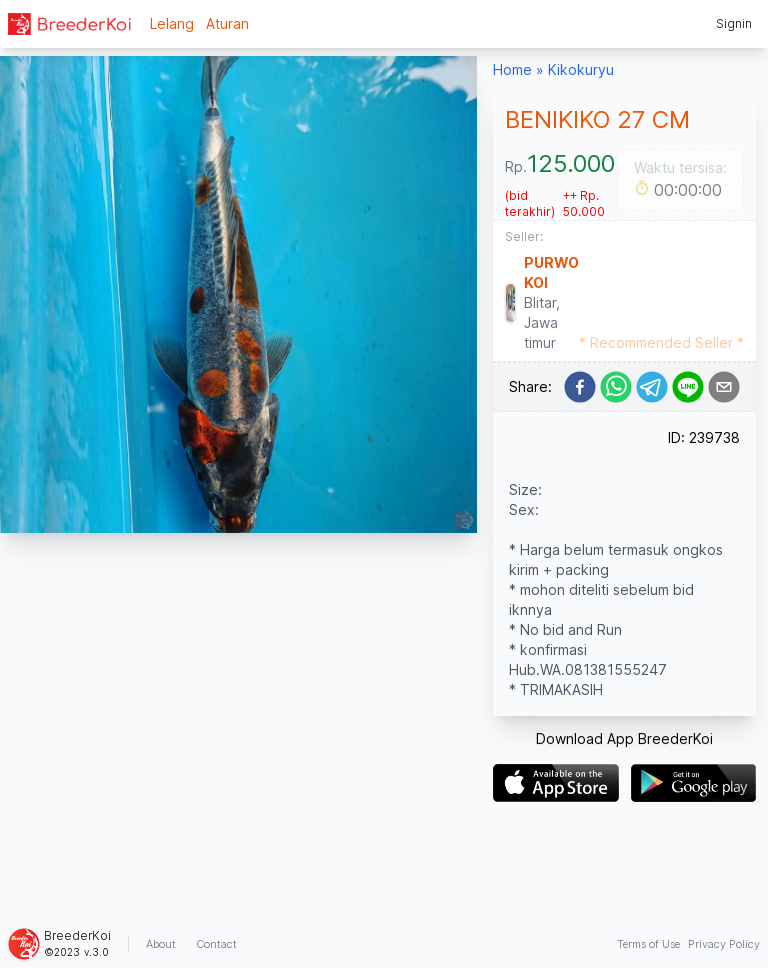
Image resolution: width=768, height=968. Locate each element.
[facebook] (580, 387)
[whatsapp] (616, 387)
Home (512, 69)
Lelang (172, 23)
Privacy (724, 944)
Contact (216, 944)
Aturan (227, 23)
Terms (648, 944)
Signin (734, 23)
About (161, 944)
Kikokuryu (581, 69)
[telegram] (652, 387)
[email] (724, 387)
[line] (688, 387)
